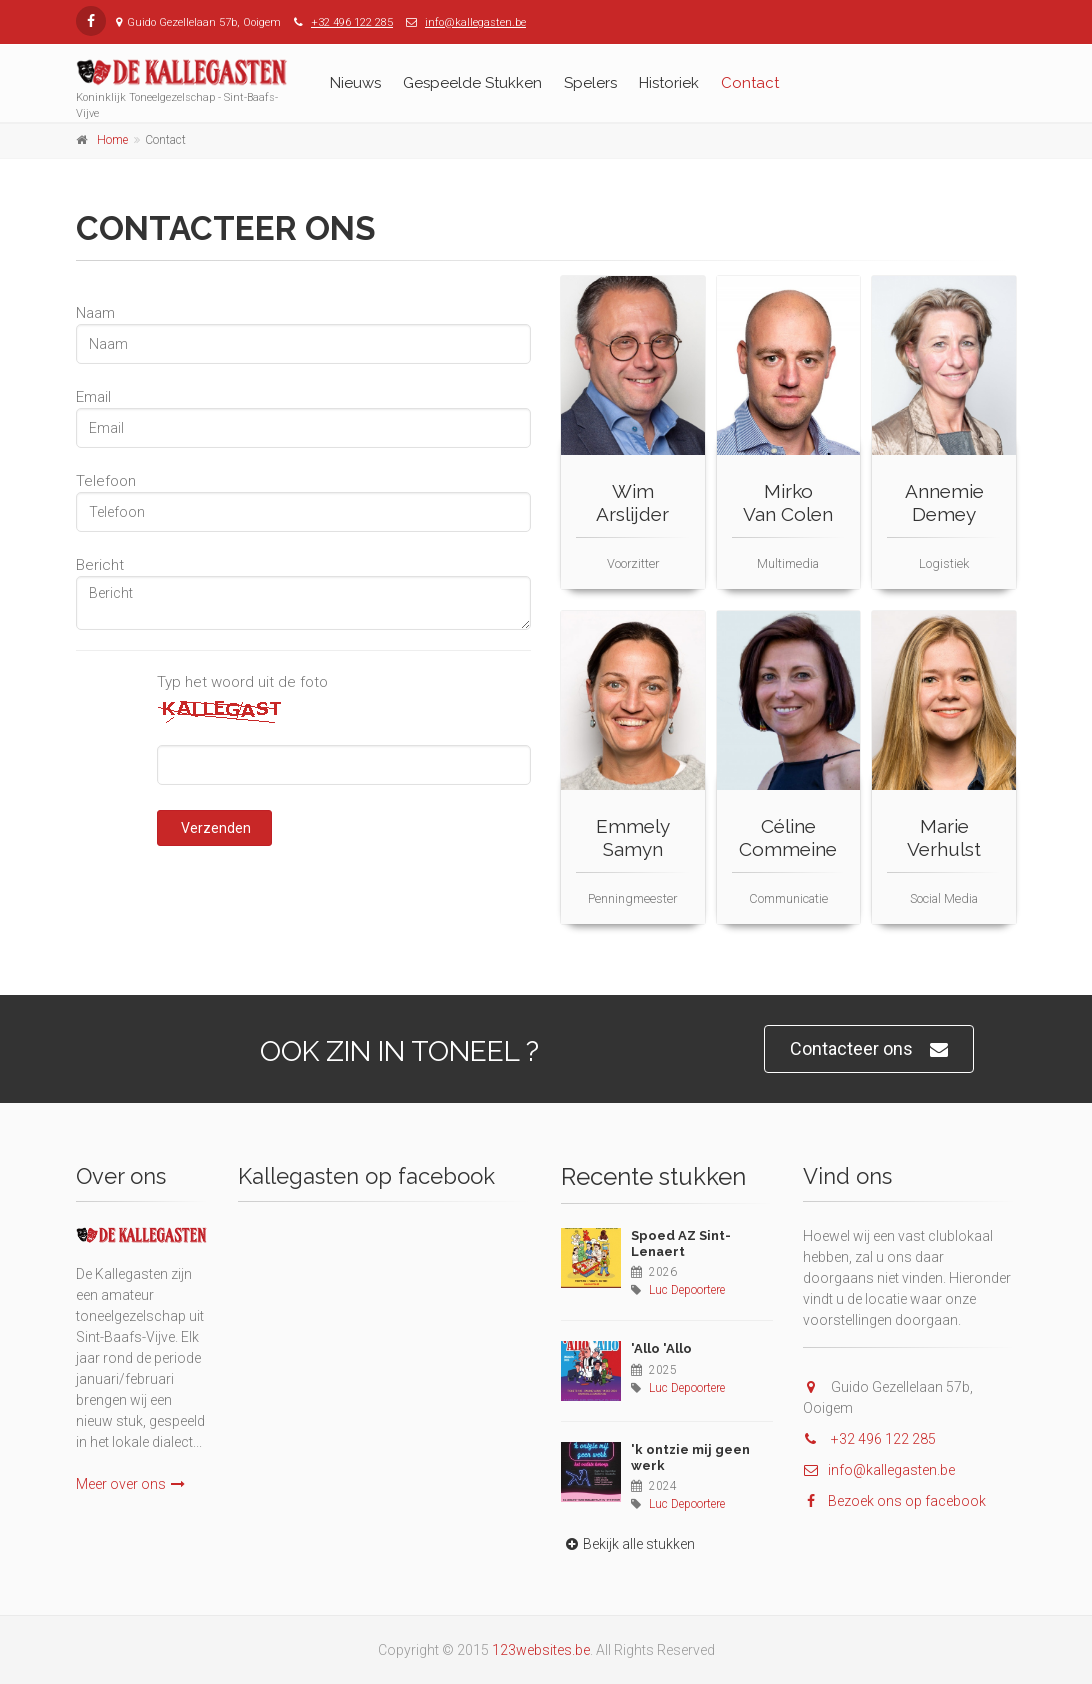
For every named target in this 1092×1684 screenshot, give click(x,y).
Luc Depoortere (687, 1290)
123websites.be (541, 1650)
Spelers (590, 83)
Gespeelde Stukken (472, 83)
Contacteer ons (869, 1049)
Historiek (669, 83)
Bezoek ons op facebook (894, 1501)
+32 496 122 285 (352, 22)
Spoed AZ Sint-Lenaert (681, 1243)
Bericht (100, 565)
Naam (95, 313)
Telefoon (106, 481)
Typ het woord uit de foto (242, 682)
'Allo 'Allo (661, 1348)
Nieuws (355, 83)
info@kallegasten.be (475, 22)
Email (93, 397)
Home (112, 140)
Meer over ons (130, 1484)
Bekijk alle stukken (628, 1544)
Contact (750, 83)
